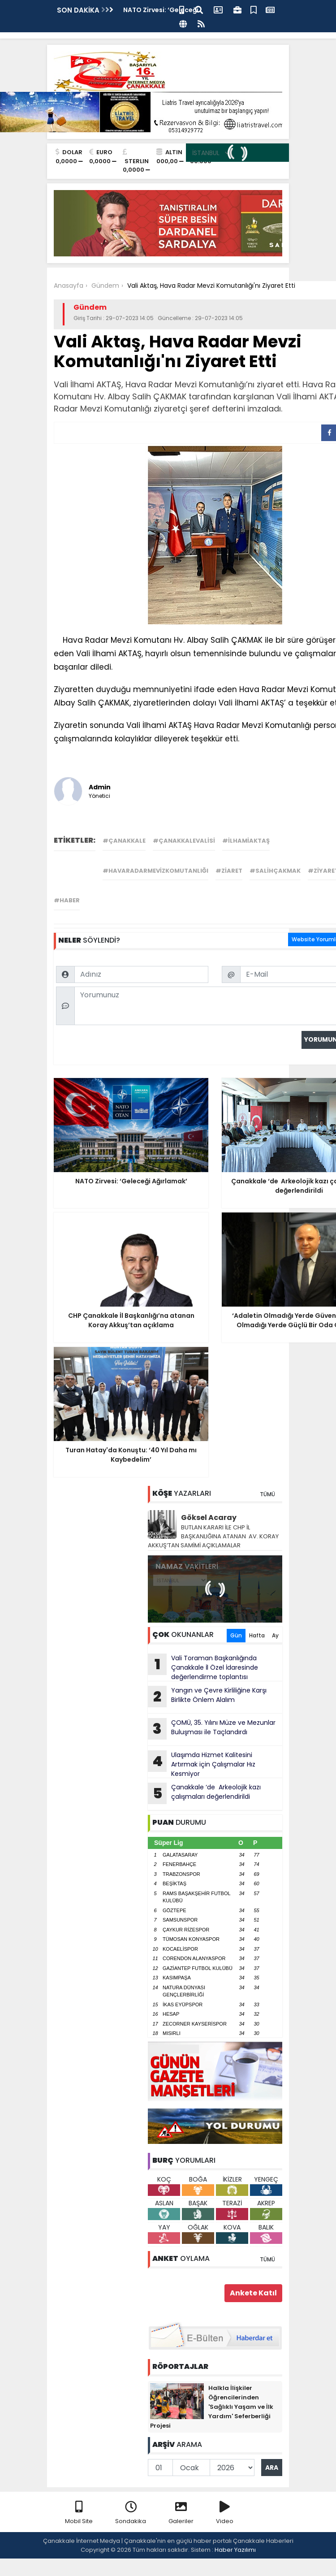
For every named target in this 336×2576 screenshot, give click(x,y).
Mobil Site (79, 2513)
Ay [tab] (275, 1635)
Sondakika (130, 2513)
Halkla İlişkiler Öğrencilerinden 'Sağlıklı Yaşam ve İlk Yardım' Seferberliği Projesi (211, 2407)
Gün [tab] (236, 1635)
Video (224, 2513)
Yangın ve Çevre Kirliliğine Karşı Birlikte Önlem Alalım (207, 1696)
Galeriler (181, 2513)
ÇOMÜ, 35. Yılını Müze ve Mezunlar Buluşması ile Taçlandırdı (212, 1729)
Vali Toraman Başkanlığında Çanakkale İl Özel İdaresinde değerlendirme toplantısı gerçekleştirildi (203, 1667)
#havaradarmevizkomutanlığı (155, 870)
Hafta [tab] (257, 1635)
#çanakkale (124, 840)
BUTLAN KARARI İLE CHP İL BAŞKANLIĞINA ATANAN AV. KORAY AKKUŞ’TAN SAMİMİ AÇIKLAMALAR (213, 1536)
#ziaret (228, 870)
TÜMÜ (267, 1494)
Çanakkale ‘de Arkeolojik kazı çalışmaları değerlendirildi (204, 1793)
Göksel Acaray (209, 1517)
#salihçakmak (275, 870)
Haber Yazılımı (235, 2550)
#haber (67, 900)
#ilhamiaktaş (246, 840)
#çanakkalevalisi (184, 840)
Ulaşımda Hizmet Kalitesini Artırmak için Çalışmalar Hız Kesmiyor (201, 1764)
